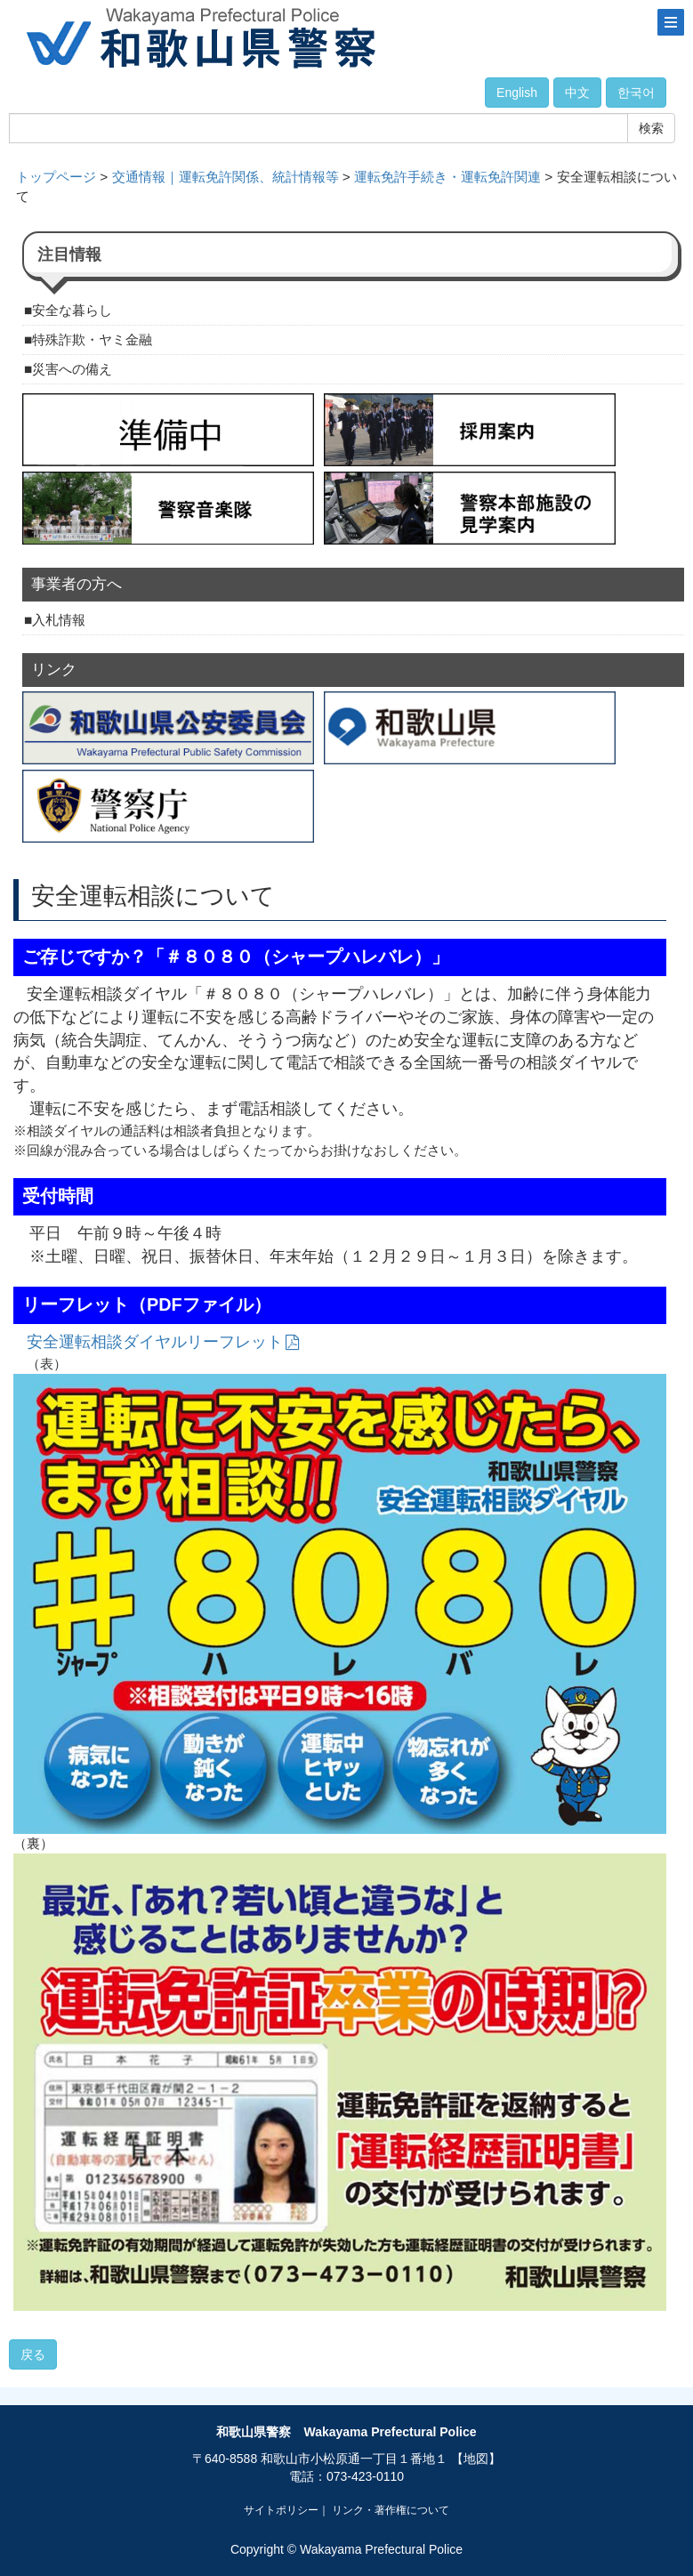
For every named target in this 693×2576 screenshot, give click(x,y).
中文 (577, 92)
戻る (32, 2354)
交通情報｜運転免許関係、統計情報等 (225, 176)
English (516, 92)
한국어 (636, 92)
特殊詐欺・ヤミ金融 (92, 339)
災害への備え (72, 368)
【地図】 (476, 2458)
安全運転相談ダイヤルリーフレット (155, 1342)
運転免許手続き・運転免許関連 (447, 176)
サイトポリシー (281, 2510)
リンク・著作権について (390, 2510)
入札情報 (58, 619)
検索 (651, 128)
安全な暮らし (72, 310)
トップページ (56, 176)
